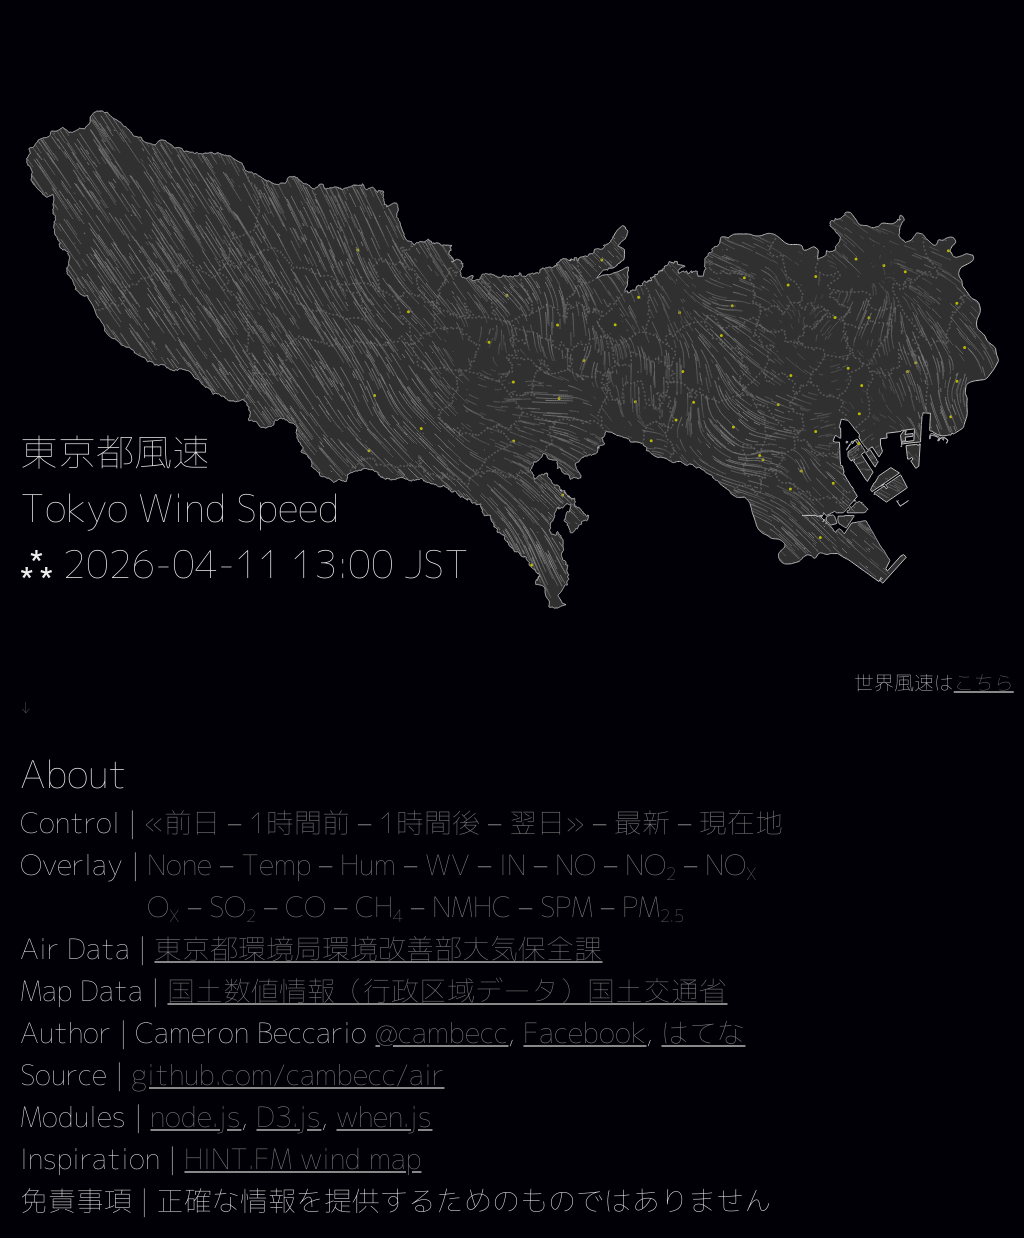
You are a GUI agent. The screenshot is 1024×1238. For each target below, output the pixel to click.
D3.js (288, 1116)
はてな (703, 1032)
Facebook (584, 1032)
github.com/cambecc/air (287, 1074)
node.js (195, 1116)
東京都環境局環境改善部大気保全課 (378, 948)
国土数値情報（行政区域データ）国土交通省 (447, 990)
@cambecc (441, 1032)
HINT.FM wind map (302, 1158)
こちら (984, 682)
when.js (384, 1116)
